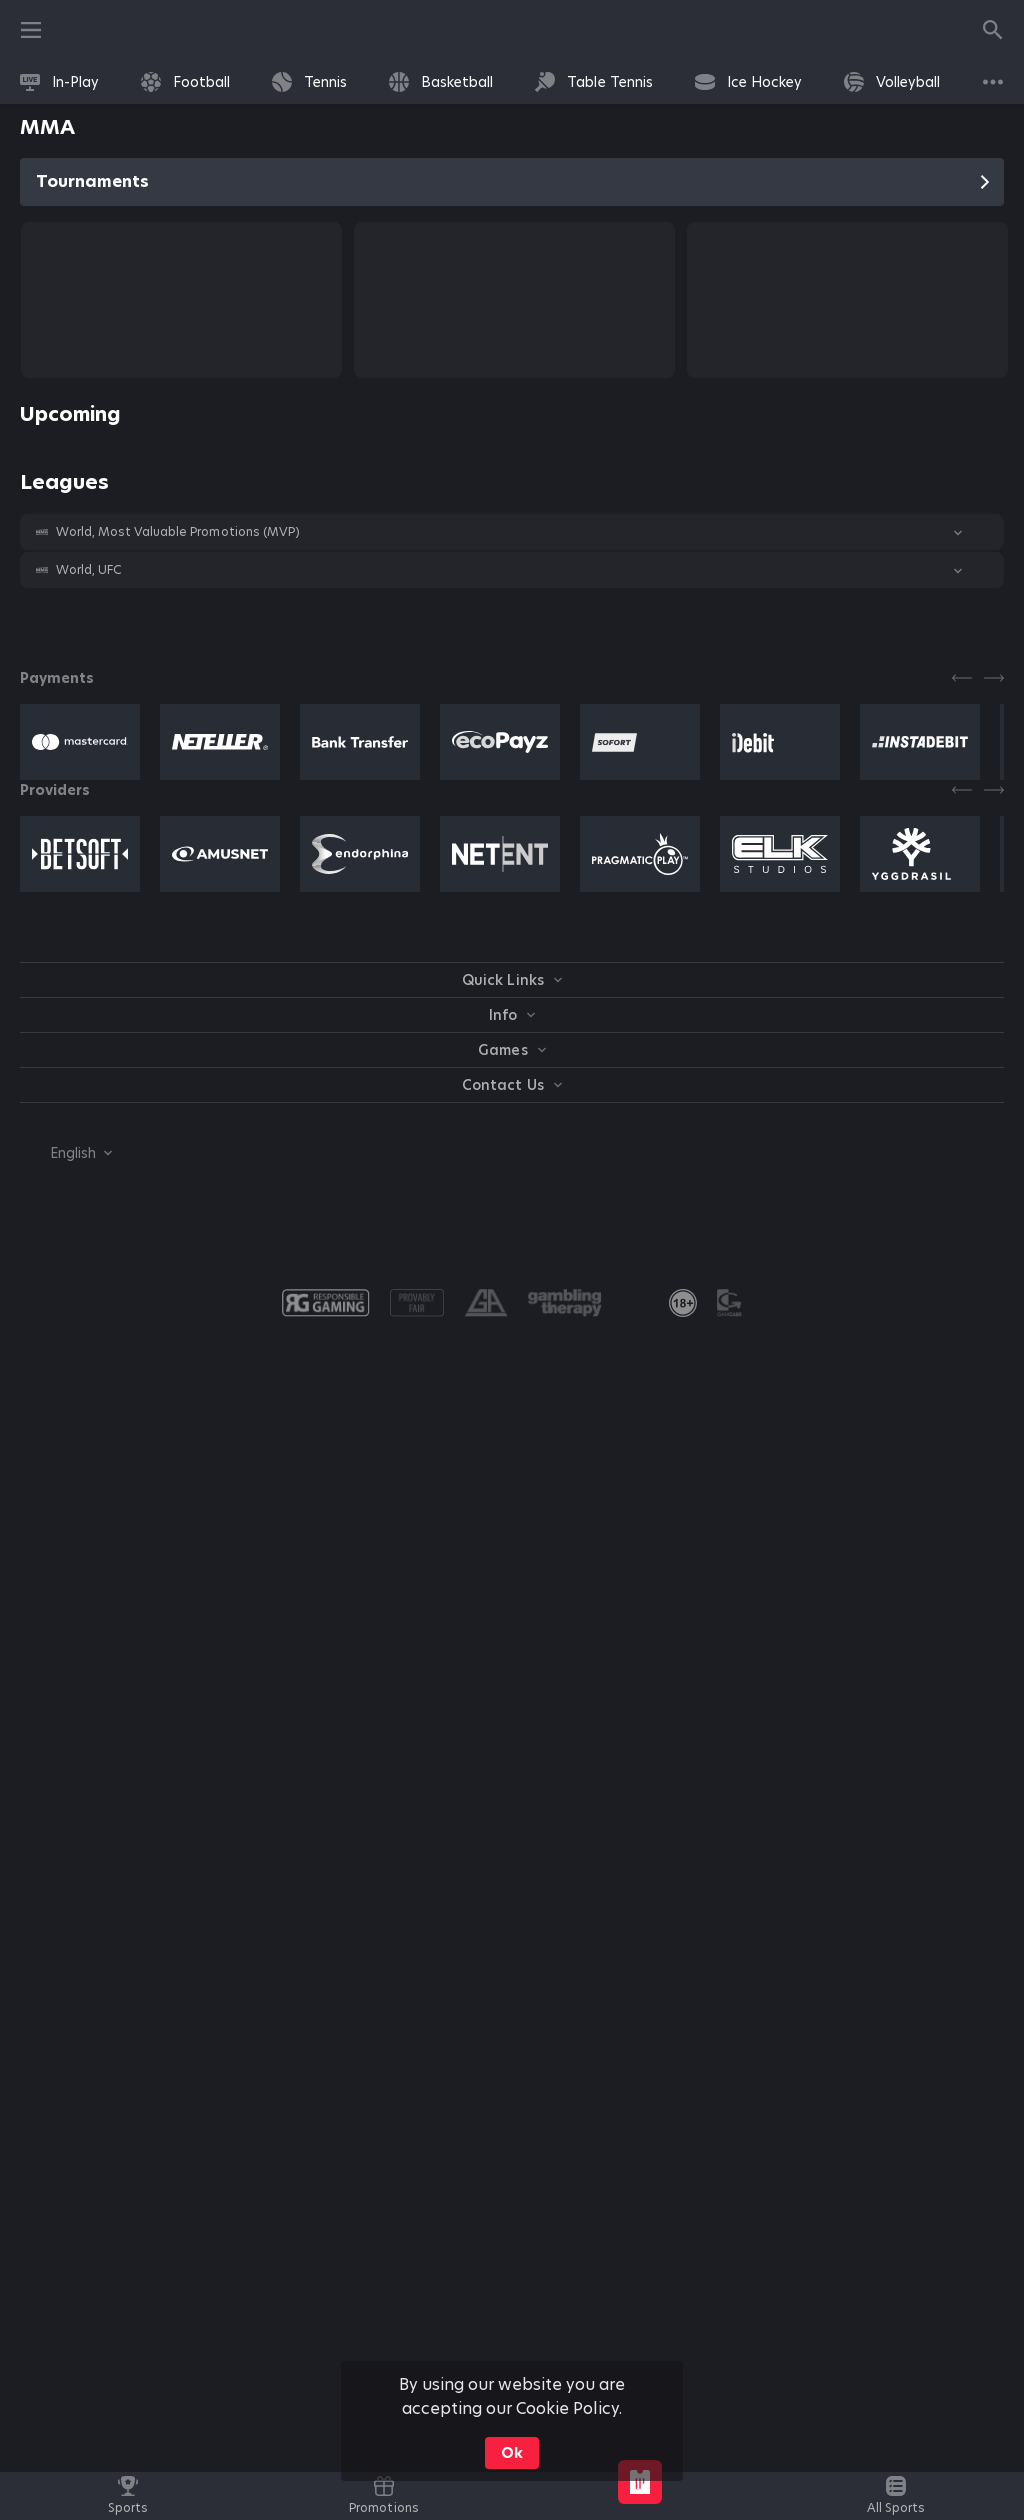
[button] (512, 532)
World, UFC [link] (88, 570)
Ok (512, 2453)
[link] (59, 82)
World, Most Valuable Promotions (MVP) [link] (178, 532)
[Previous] (962, 678)
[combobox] (66, 1153)
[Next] (994, 678)
